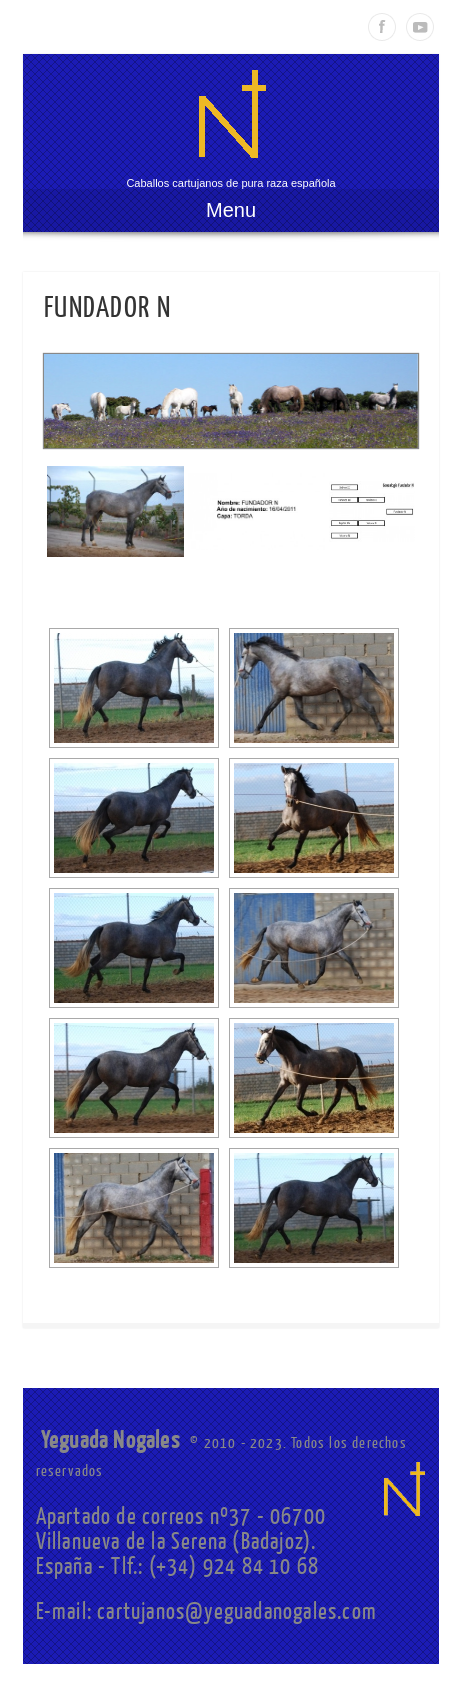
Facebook (382, 27)
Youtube (420, 27)
